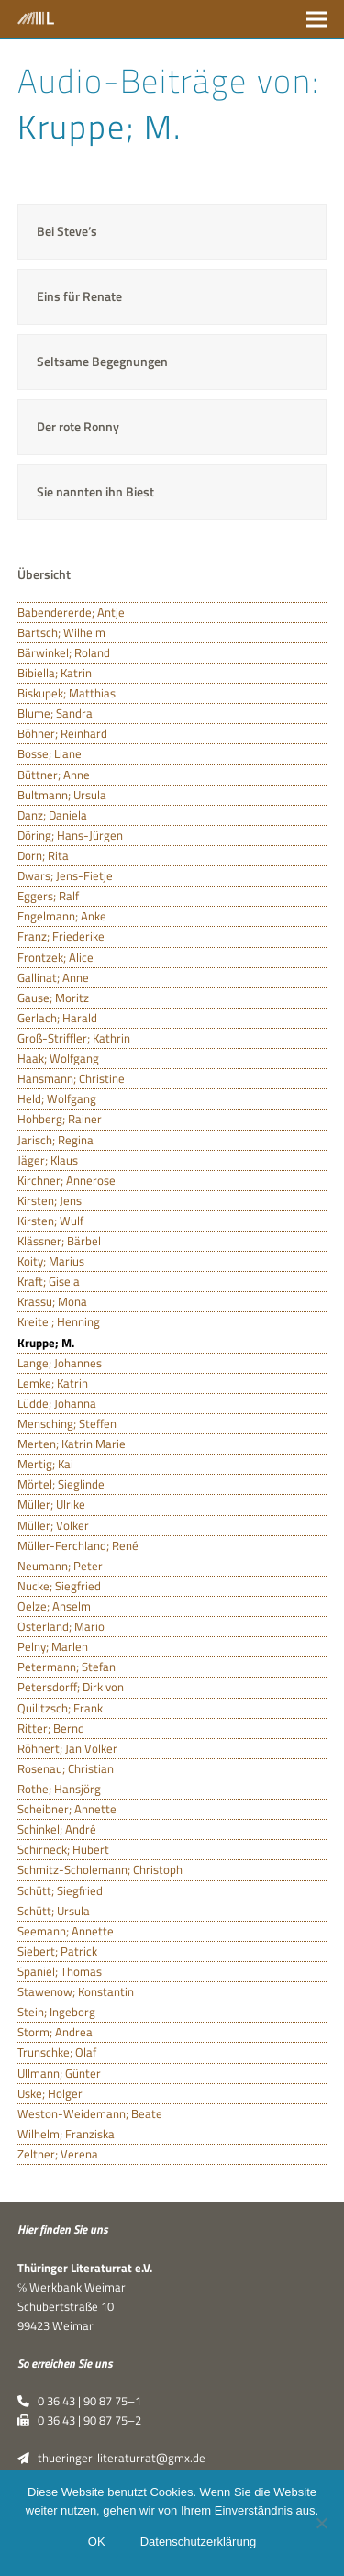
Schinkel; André (56, 1829)
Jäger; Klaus (47, 1160)
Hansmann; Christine (71, 1078)
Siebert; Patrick (57, 1951)
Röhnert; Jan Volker (67, 1748)
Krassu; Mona (52, 1301)
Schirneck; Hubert (63, 1849)
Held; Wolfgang (56, 1098)
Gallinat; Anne (53, 977)
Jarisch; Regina (55, 1140)
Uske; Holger (50, 2093)
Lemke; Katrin (52, 1383)
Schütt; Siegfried (60, 1890)
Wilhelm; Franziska (66, 2133)
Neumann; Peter (60, 1565)
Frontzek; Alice (55, 957)
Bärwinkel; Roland (63, 652)
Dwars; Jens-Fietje (65, 875)
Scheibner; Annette (67, 1809)
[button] (316, 19)
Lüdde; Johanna (56, 1403)
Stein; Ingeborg (56, 2011)
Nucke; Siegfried (59, 1586)
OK (96, 2541)
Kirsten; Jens (49, 1200)
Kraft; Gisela (48, 1281)
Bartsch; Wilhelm (61, 632)
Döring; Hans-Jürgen (70, 835)
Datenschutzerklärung (198, 2541)
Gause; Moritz (53, 997)
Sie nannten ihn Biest (95, 491)
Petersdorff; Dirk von (70, 1687)
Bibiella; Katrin (54, 673)
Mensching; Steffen (67, 1423)
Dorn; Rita (43, 855)
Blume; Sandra (55, 713)
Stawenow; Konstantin (75, 1991)
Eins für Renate (79, 296)
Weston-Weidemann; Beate (89, 2113)
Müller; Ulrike (51, 1504)
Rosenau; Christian (65, 1768)
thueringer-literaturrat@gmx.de (111, 2457)
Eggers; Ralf (48, 896)
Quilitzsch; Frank (60, 1708)
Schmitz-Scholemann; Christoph (100, 1869)
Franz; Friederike (61, 936)
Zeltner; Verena (57, 2154)
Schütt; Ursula (53, 1910)
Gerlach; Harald (57, 1018)
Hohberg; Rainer (59, 1119)
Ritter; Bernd (50, 1728)
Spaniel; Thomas (59, 1971)
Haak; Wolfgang (58, 1058)
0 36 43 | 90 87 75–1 (79, 2401)
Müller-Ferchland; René (78, 1545)
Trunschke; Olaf (56, 2052)
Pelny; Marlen (52, 1646)
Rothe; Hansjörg (59, 1788)
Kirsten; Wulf (50, 1220)
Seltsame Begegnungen (102, 361)
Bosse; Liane (49, 753)
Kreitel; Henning (58, 1321)
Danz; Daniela (52, 815)
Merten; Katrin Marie (71, 1443)
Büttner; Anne (53, 774)
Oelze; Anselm (54, 1606)
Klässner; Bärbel (59, 1241)
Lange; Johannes (59, 1363)
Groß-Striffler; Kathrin (73, 1038)
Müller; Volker (53, 1525)
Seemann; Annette (65, 1931)
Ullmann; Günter (59, 2073)
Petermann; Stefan (66, 1666)
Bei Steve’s (67, 230)
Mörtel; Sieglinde (61, 1484)
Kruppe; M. (45, 1342)
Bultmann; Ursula (61, 795)
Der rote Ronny (78, 426)
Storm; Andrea (55, 2032)
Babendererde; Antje (71, 612)
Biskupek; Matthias (66, 693)
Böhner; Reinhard (62, 733)
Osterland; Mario (61, 1626)
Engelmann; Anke (61, 916)
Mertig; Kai (45, 1464)
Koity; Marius (50, 1261)
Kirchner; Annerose (66, 1180)
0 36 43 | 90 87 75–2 (79, 2420)
